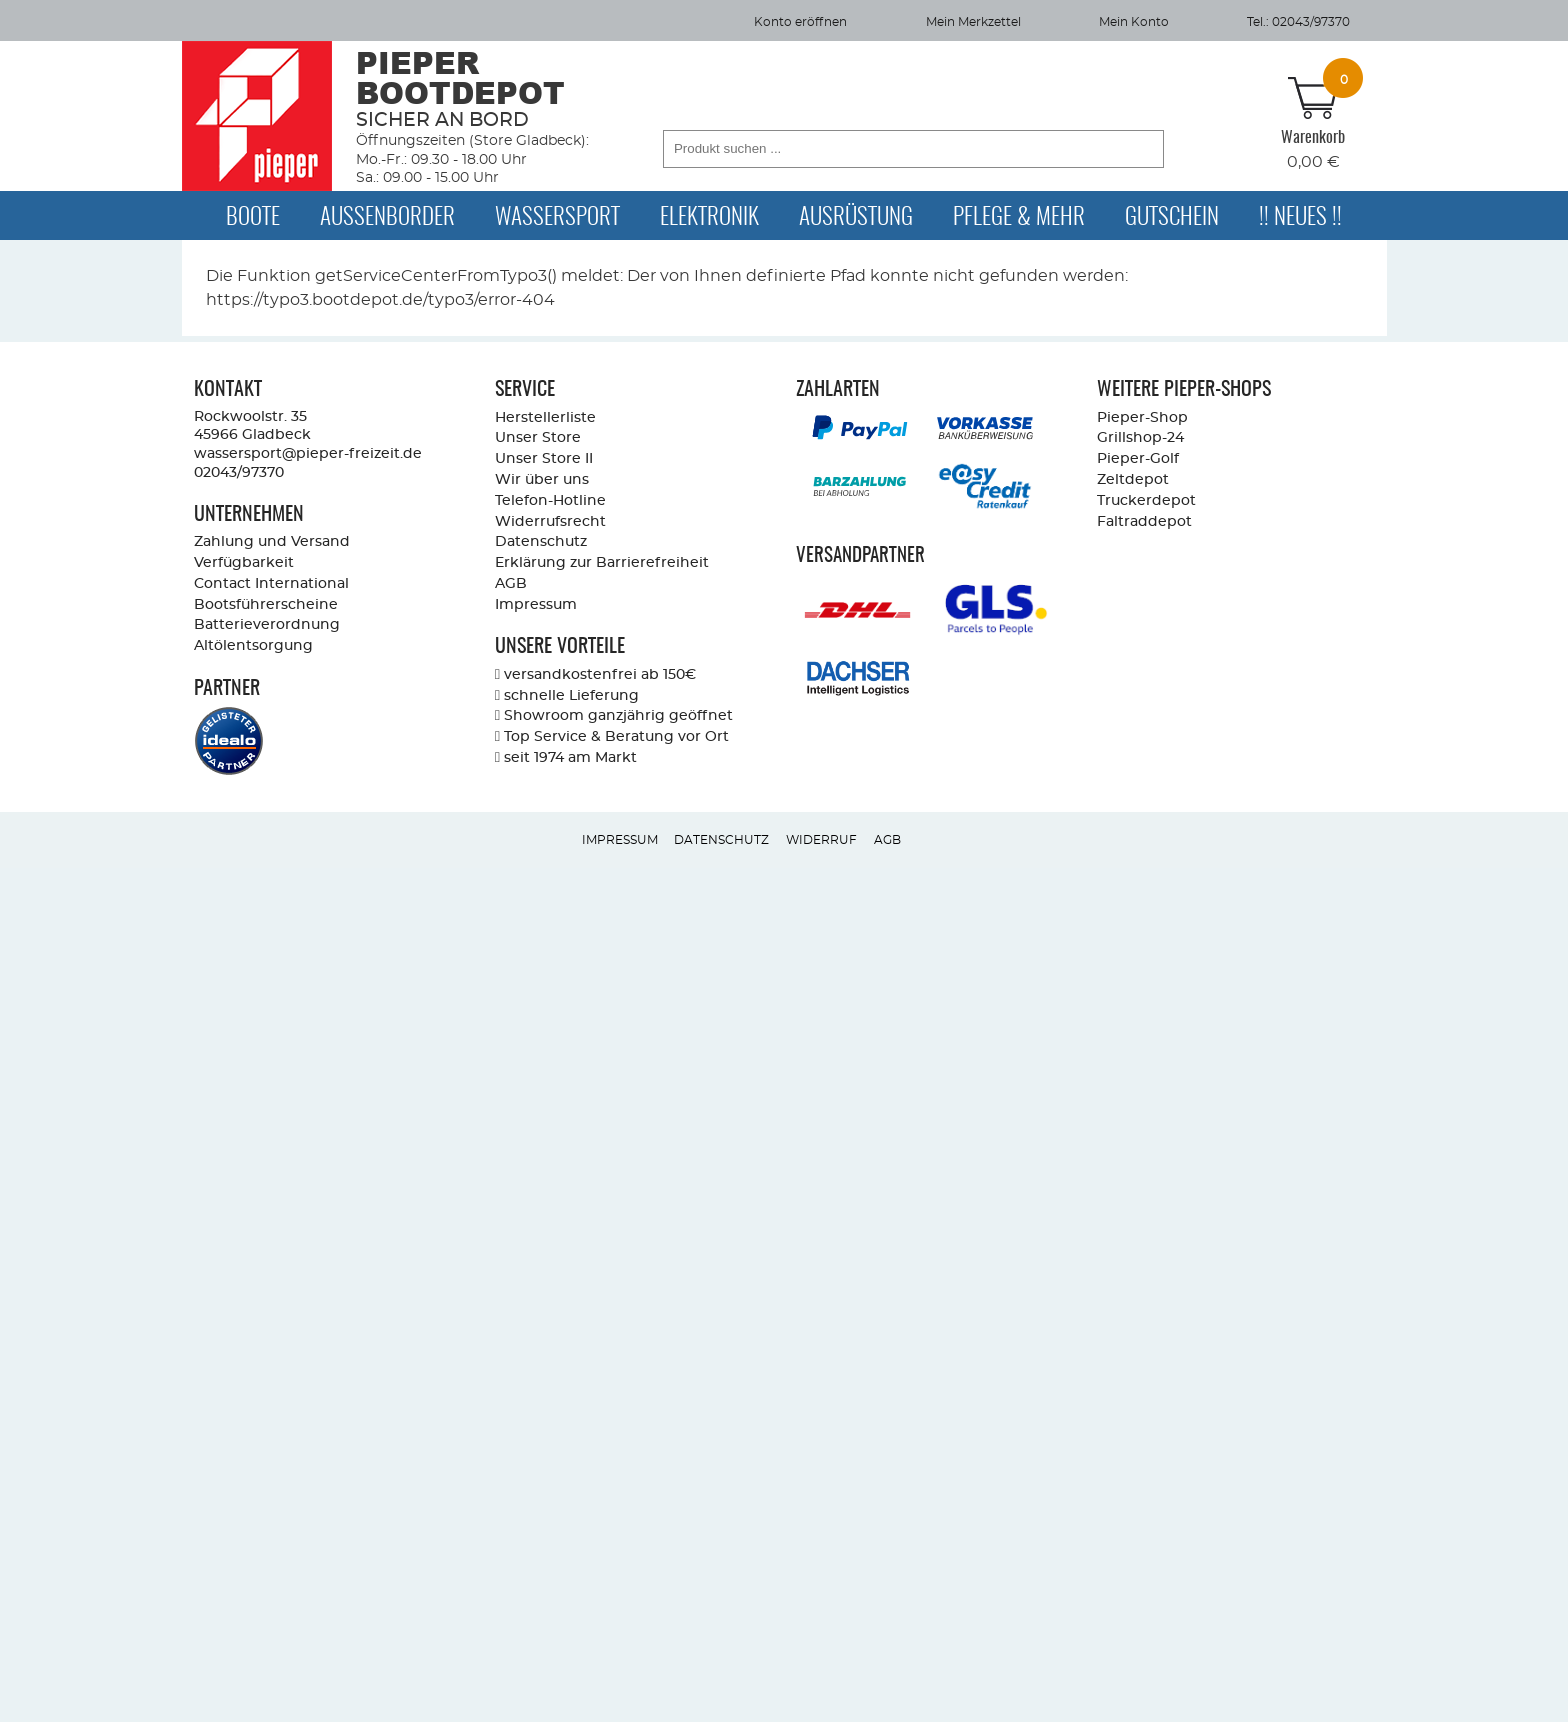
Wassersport (557, 218)
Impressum (536, 604)
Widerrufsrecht (550, 521)
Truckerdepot (1146, 500)
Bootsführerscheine (266, 604)
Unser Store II (544, 458)
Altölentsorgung (253, 645)
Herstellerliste (545, 417)
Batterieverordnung (267, 624)
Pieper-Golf (1138, 458)
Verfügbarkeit (244, 562)
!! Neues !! (1300, 218)
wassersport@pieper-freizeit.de (308, 453)
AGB (511, 583)
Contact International (271, 583)
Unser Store (538, 437)
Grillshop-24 (1140, 437)
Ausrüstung (856, 218)
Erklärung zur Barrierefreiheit (602, 562)
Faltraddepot (1144, 521)
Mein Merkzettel (973, 22)
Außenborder (387, 218)
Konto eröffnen (800, 22)
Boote (253, 218)
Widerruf (821, 840)
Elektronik (709, 218)
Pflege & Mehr (1019, 218)
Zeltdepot (1133, 479)
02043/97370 (239, 472)
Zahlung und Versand (272, 541)
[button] (1143, 149)
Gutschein (1172, 218)
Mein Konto (1134, 22)
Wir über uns (542, 479)
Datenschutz (541, 541)
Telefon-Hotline (550, 500)
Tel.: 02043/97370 (1298, 22)
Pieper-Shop (1142, 417)
